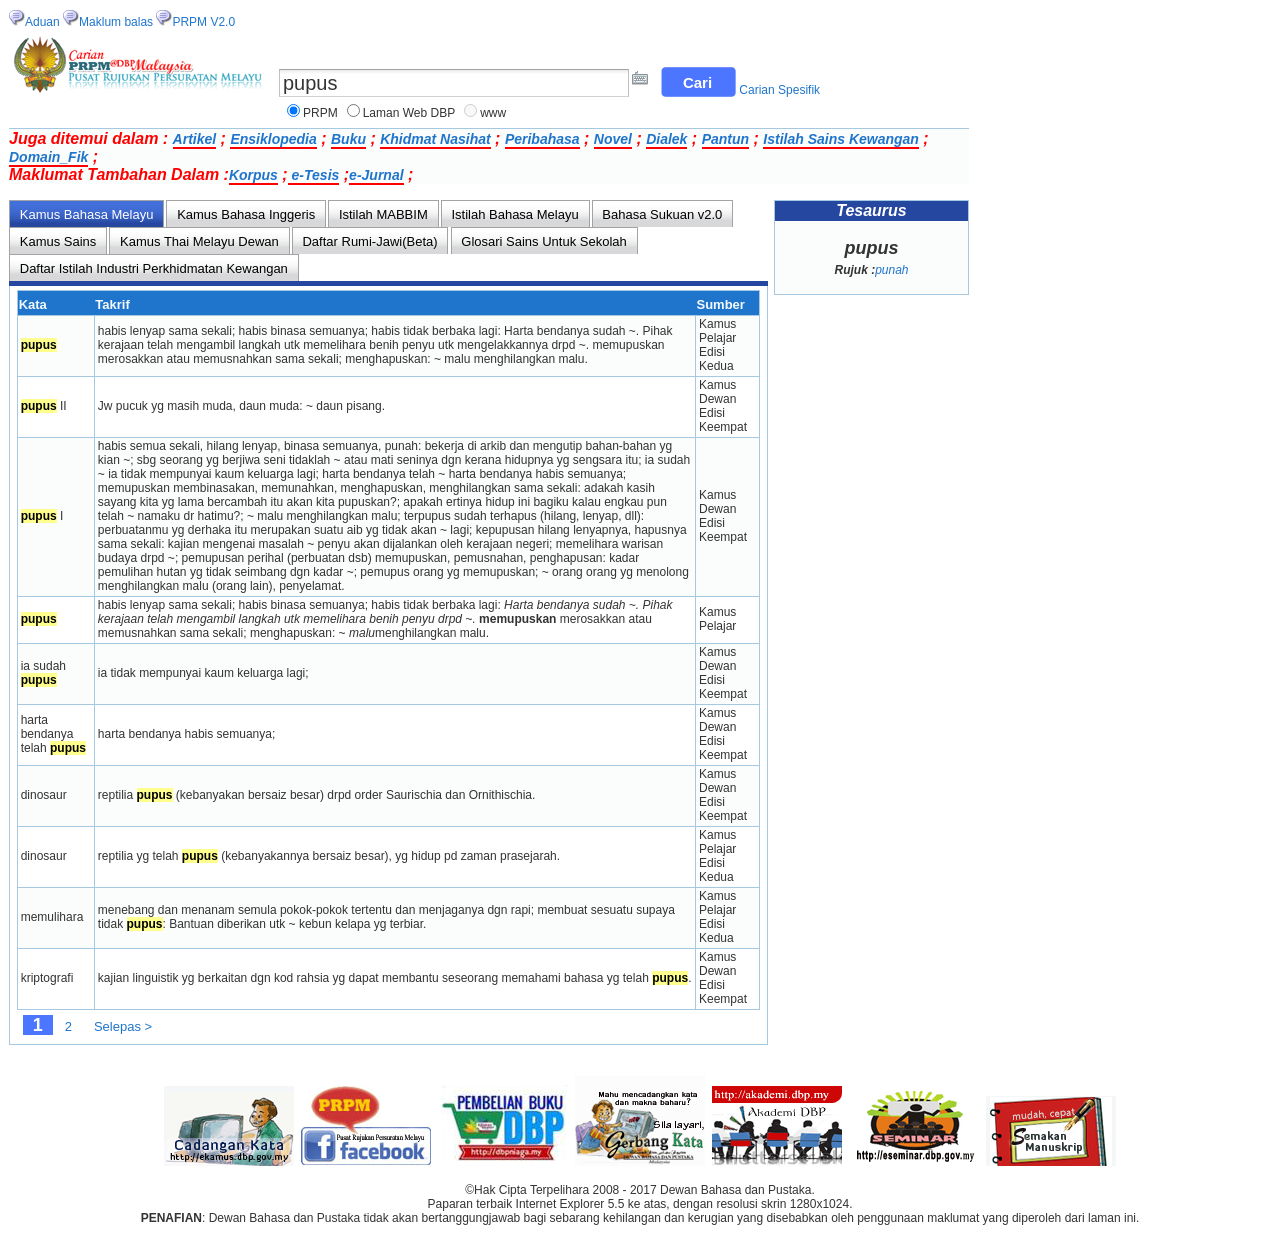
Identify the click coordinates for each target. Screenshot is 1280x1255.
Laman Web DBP (409, 113)
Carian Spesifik (779, 90)
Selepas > (123, 1026)
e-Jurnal (376, 175)
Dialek (666, 139)
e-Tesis (314, 175)
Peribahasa (542, 139)
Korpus (253, 175)
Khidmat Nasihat (435, 139)
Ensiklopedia (273, 139)
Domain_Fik (48, 157)
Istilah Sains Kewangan (841, 139)
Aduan (42, 22)
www (493, 113)
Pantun (725, 139)
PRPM (320, 113)
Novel (613, 139)
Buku (348, 139)
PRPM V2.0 (203, 22)
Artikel (195, 139)
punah (891, 270)
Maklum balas (116, 22)
